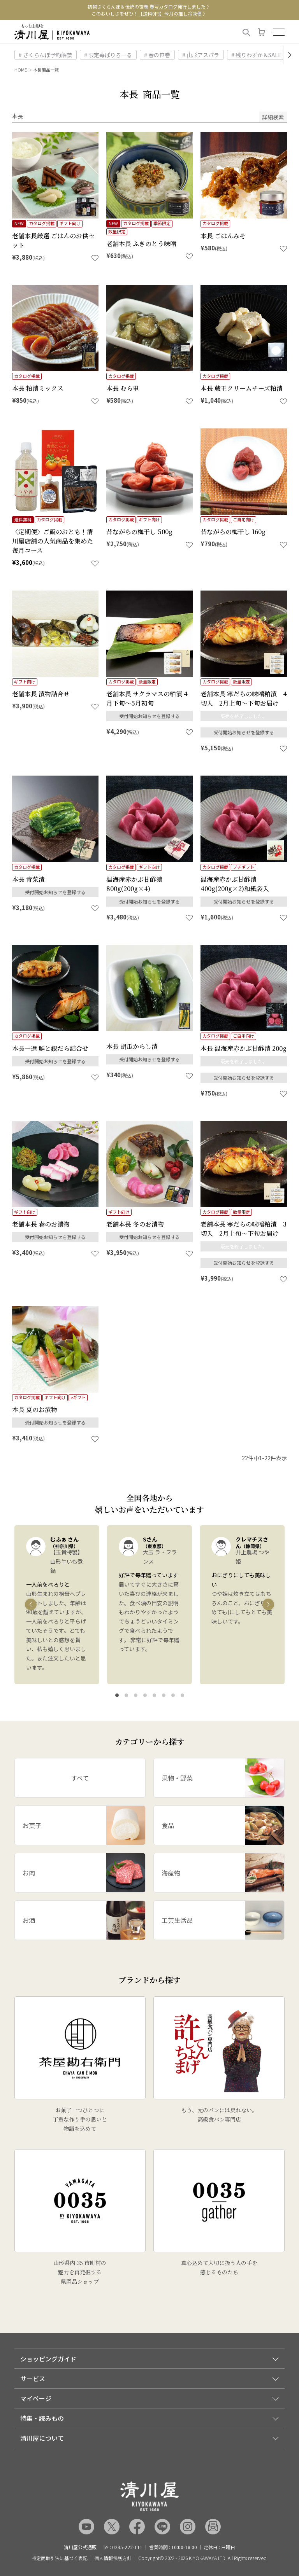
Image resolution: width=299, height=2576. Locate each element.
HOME (20, 69)
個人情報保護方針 (113, 2558)
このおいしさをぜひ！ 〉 (149, 13)
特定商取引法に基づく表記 (60, 2558)
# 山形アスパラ (200, 55)
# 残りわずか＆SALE (256, 55)
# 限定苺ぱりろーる (108, 55)
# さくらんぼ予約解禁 (45, 55)
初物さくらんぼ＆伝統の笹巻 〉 (149, 6)
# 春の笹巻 (157, 55)
